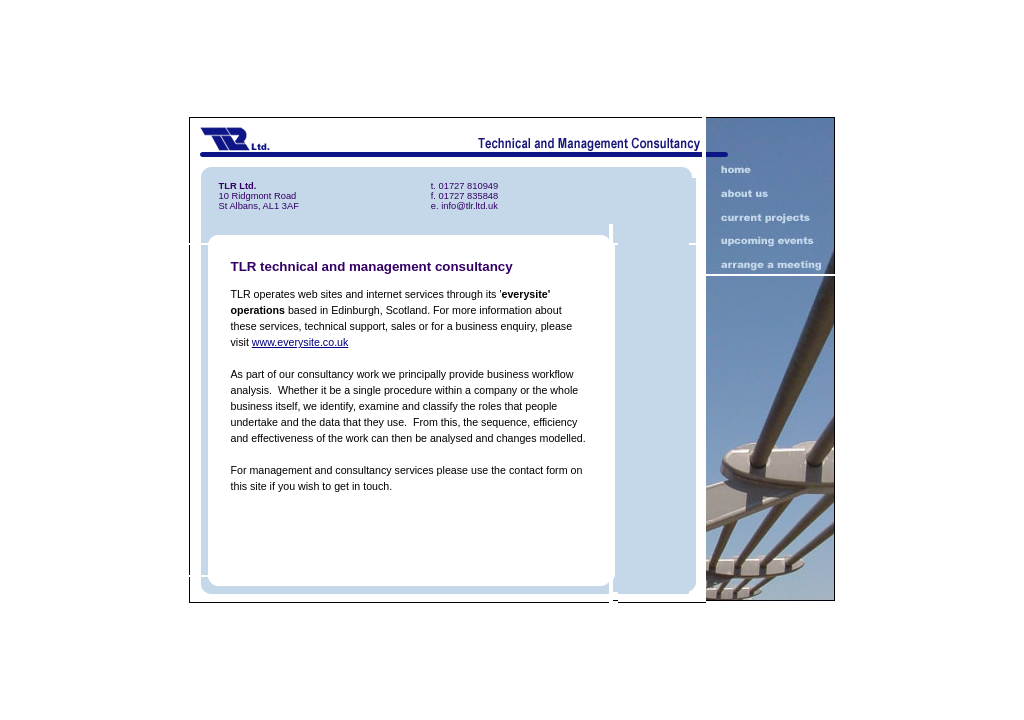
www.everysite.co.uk (300, 342)
